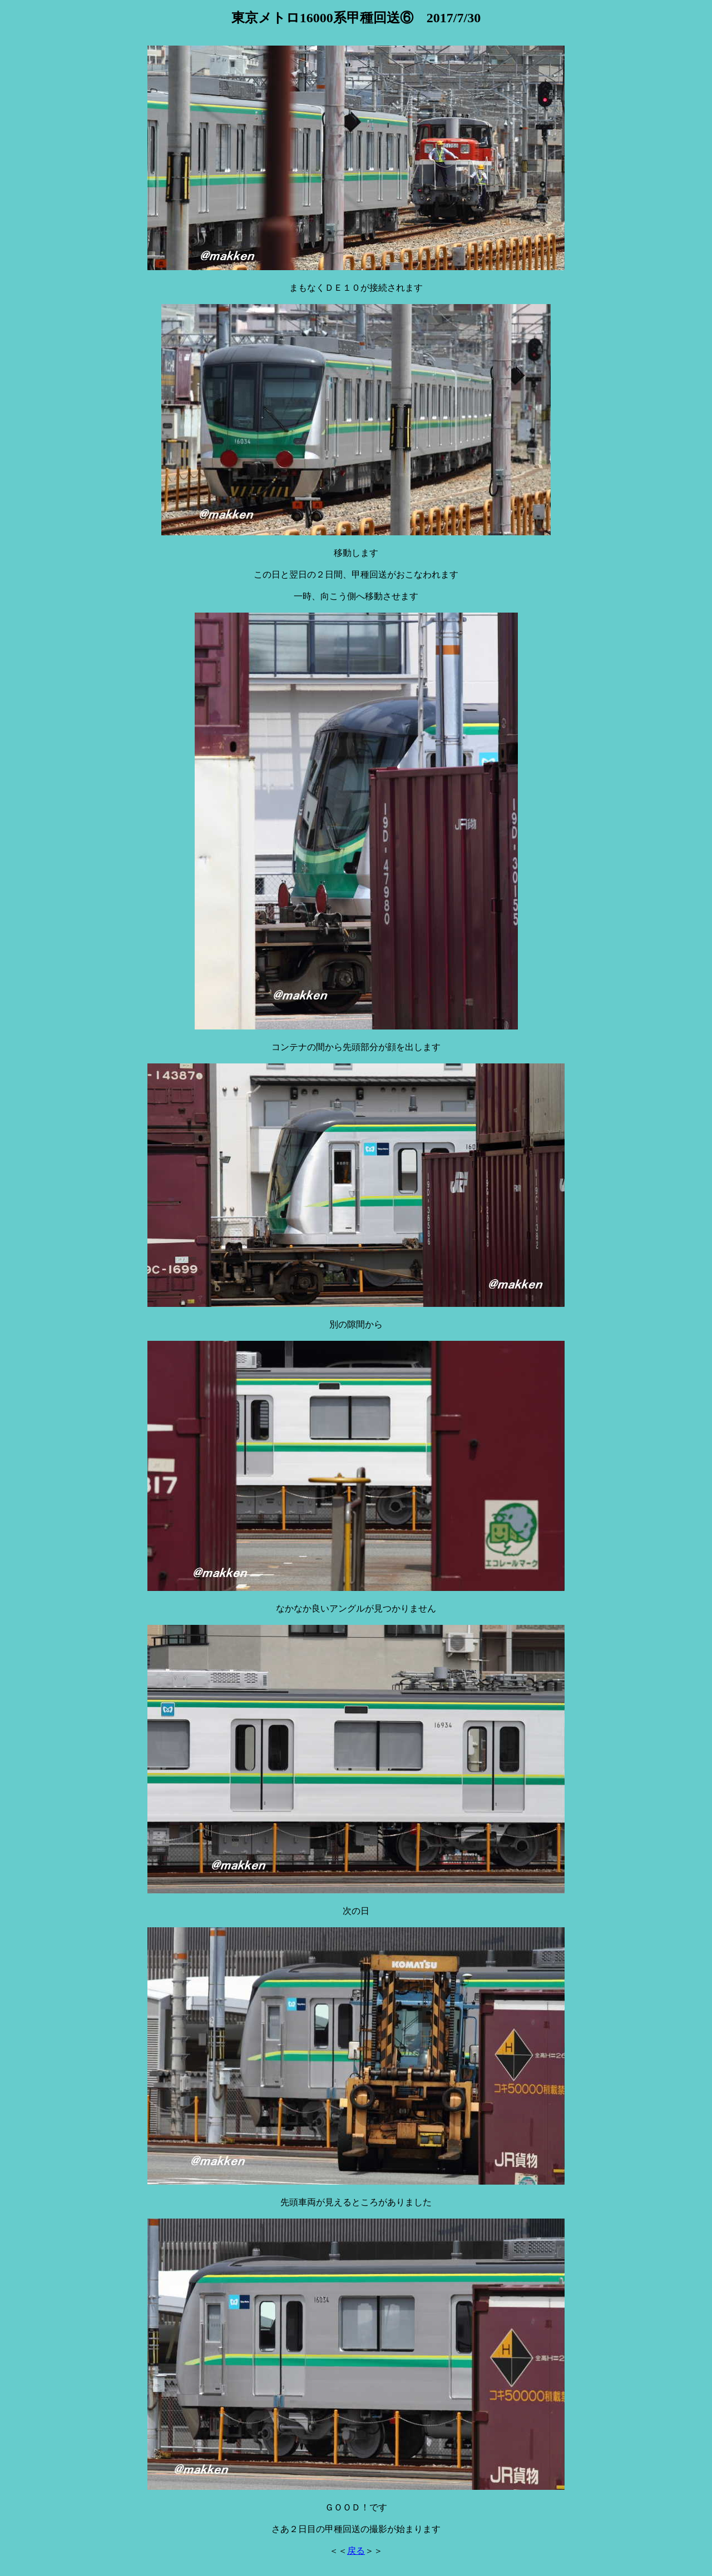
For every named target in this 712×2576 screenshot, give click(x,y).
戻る (356, 2550)
